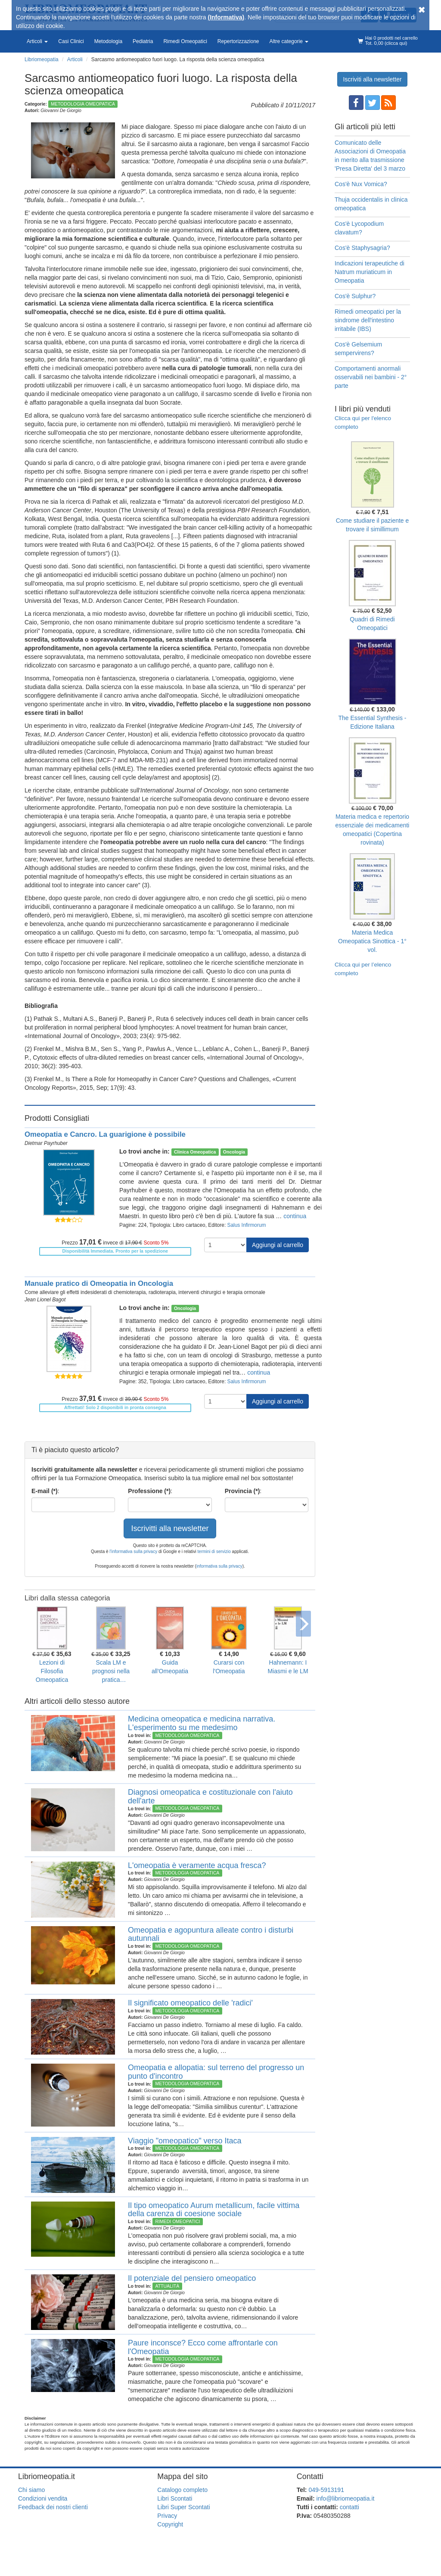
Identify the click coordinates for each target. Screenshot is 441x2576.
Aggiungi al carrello (277, 1244)
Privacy (167, 2515)
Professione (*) (149, 1491)
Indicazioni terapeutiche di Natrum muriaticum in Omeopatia (369, 272)
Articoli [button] (37, 41)
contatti (349, 2507)
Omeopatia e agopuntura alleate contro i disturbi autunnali (210, 1934)
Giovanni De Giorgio (60, 110)
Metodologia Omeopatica (83, 103)
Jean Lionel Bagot (45, 1300)
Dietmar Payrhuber (46, 1143)
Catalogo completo (182, 2489)
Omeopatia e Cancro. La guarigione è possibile (105, 1134)
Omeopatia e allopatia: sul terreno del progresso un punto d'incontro (216, 2071)
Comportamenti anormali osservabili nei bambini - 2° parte (371, 377)
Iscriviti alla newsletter (372, 79)
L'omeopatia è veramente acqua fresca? (197, 1865)
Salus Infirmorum (246, 1225)
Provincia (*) (242, 1491)
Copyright (170, 2524)
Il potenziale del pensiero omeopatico (192, 2278)
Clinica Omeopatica (195, 1151)
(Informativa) (226, 17)
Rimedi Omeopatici (185, 41)
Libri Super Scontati (183, 2507)
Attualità (167, 2286)
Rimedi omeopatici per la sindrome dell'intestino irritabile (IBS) (368, 320)
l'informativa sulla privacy (133, 1551)
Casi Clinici (71, 41)
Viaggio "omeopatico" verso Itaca (185, 2140)
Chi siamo (31, 2489)
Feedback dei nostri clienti (53, 2507)
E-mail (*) (44, 1491)
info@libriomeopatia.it (346, 2498)
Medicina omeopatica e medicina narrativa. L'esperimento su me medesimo (201, 1723)
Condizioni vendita (42, 2498)
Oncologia (234, 1151)
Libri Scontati (174, 2498)
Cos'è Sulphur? (355, 296)
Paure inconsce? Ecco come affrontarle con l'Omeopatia (203, 2347)
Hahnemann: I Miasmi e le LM (287, 1667)
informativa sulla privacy (219, 1566)
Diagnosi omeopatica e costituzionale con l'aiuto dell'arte (210, 1796)
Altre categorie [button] (289, 41)
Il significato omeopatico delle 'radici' (190, 2003)
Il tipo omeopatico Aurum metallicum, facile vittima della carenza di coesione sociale (213, 2209)
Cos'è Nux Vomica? (361, 184)
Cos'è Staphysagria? (362, 247)
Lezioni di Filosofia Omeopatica (52, 1671)
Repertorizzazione (238, 41)
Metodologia (108, 41)
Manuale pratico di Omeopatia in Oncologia (99, 1283)
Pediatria (143, 41)
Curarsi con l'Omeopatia (229, 1667)
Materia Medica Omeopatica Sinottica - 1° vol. (372, 941)
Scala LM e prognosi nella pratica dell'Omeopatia (111, 1671)
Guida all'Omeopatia (170, 1667)
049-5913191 (326, 2489)
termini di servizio (215, 1551)
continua (294, 1216)
